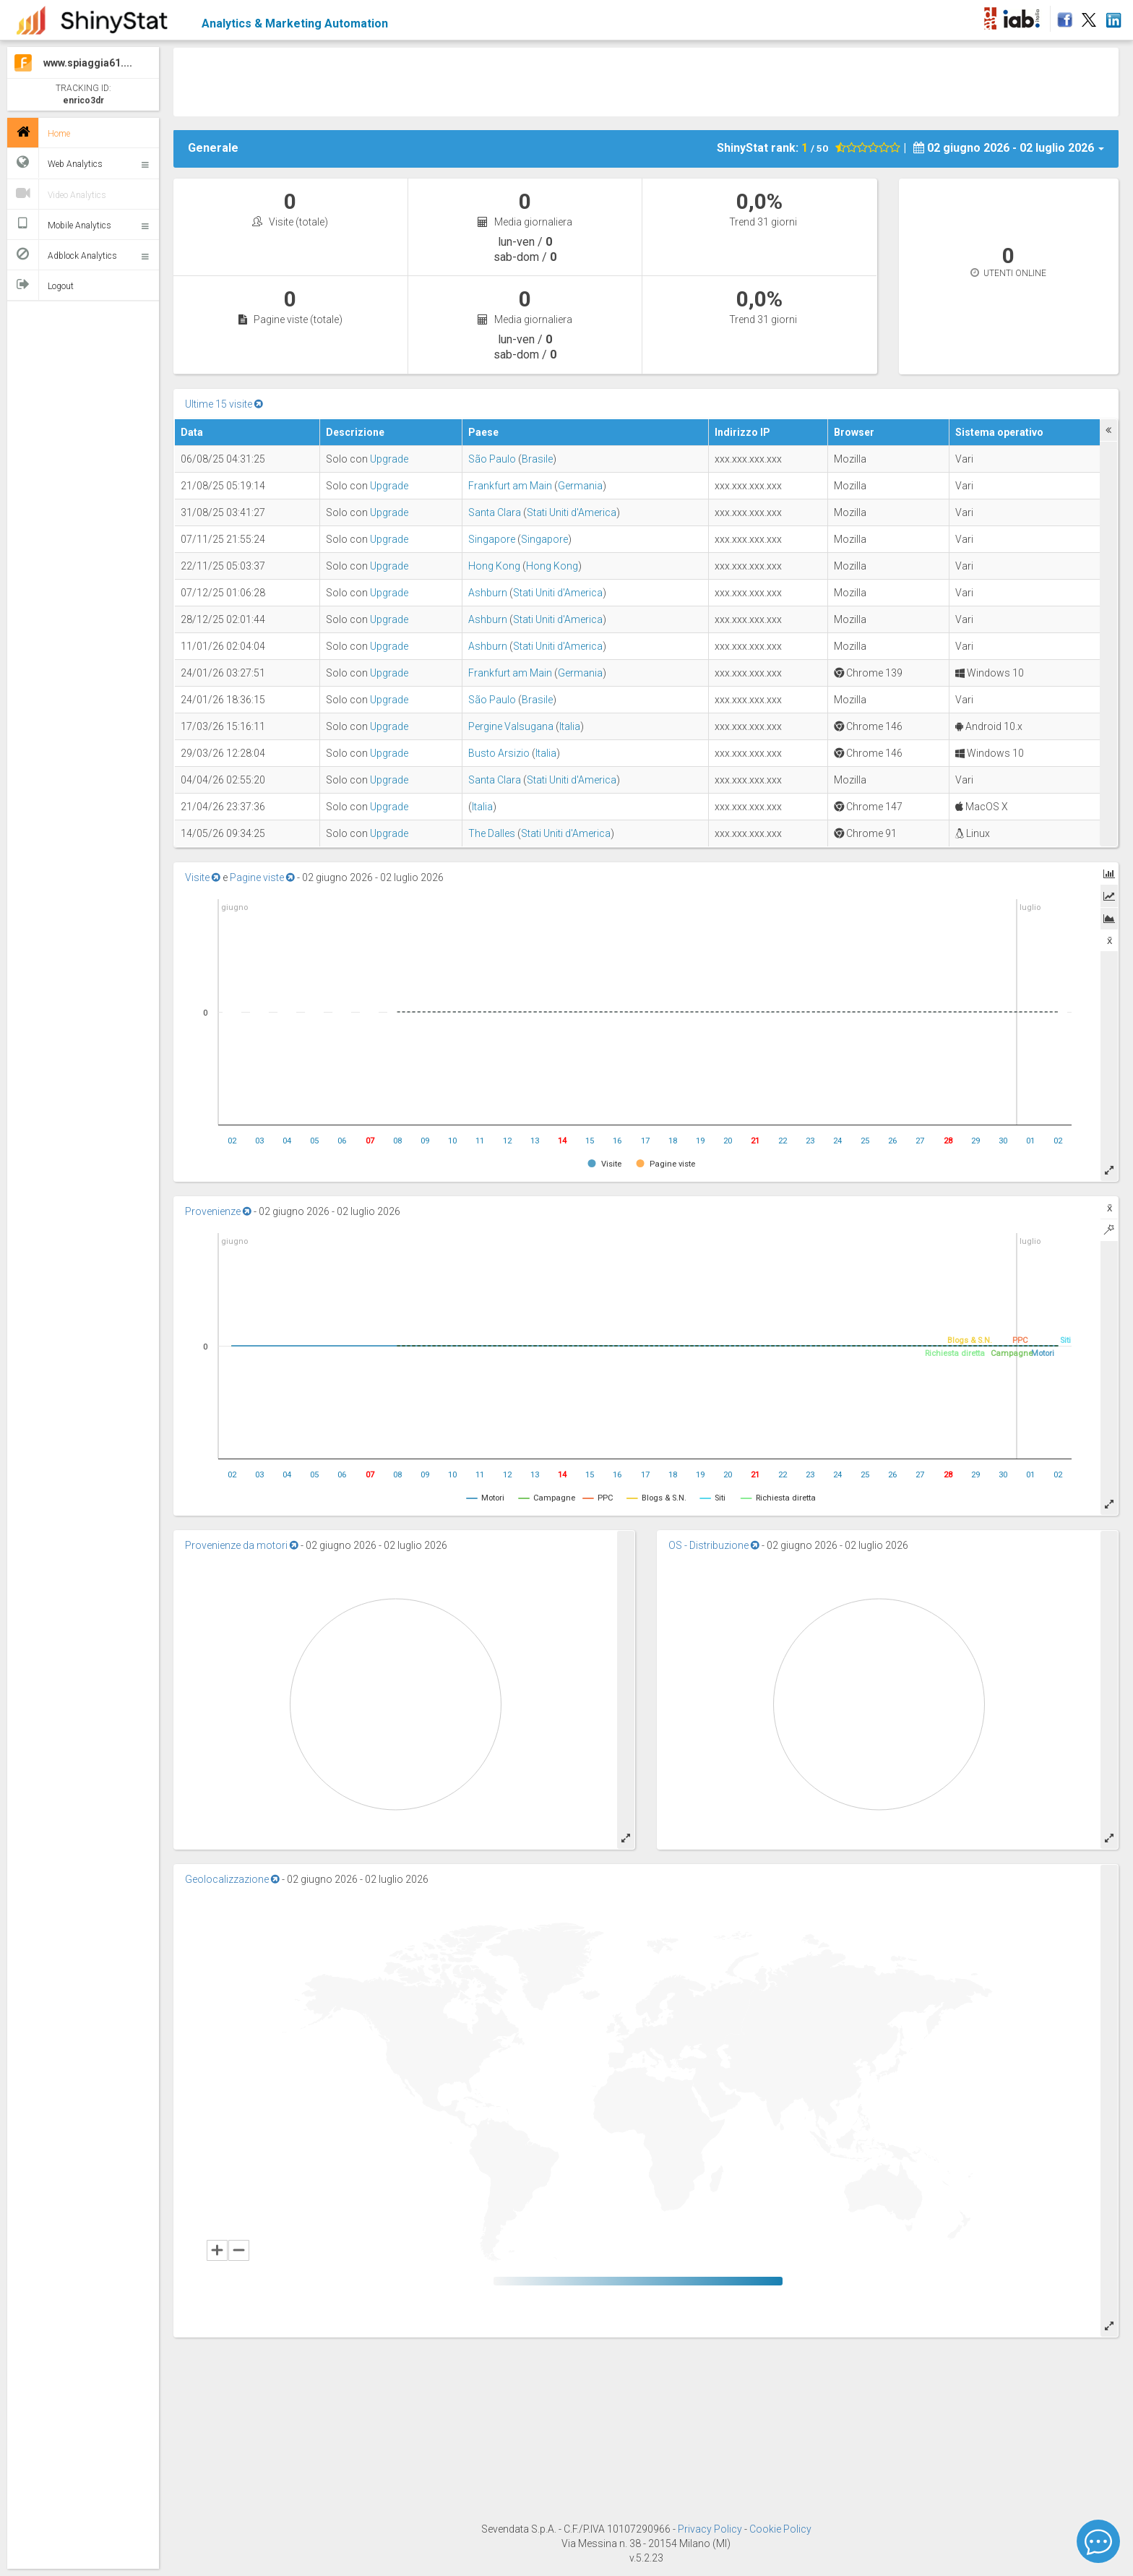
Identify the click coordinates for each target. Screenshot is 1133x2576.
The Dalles (491, 833)
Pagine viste (262, 877)
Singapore (491, 539)
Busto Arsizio (499, 753)
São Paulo (492, 459)
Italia (569, 726)
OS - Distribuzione (713, 1545)
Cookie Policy (780, 2529)
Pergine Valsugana (510, 726)
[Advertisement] (646, 80)
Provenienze (218, 1211)
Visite (202, 877)
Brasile (537, 459)
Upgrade (389, 459)
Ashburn (487, 592)
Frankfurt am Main (510, 485)
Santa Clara (494, 512)
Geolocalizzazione (232, 1879)
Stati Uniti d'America (571, 512)
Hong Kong (494, 566)
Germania (580, 485)
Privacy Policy (711, 2529)
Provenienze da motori (241, 1545)
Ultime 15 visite (224, 404)
